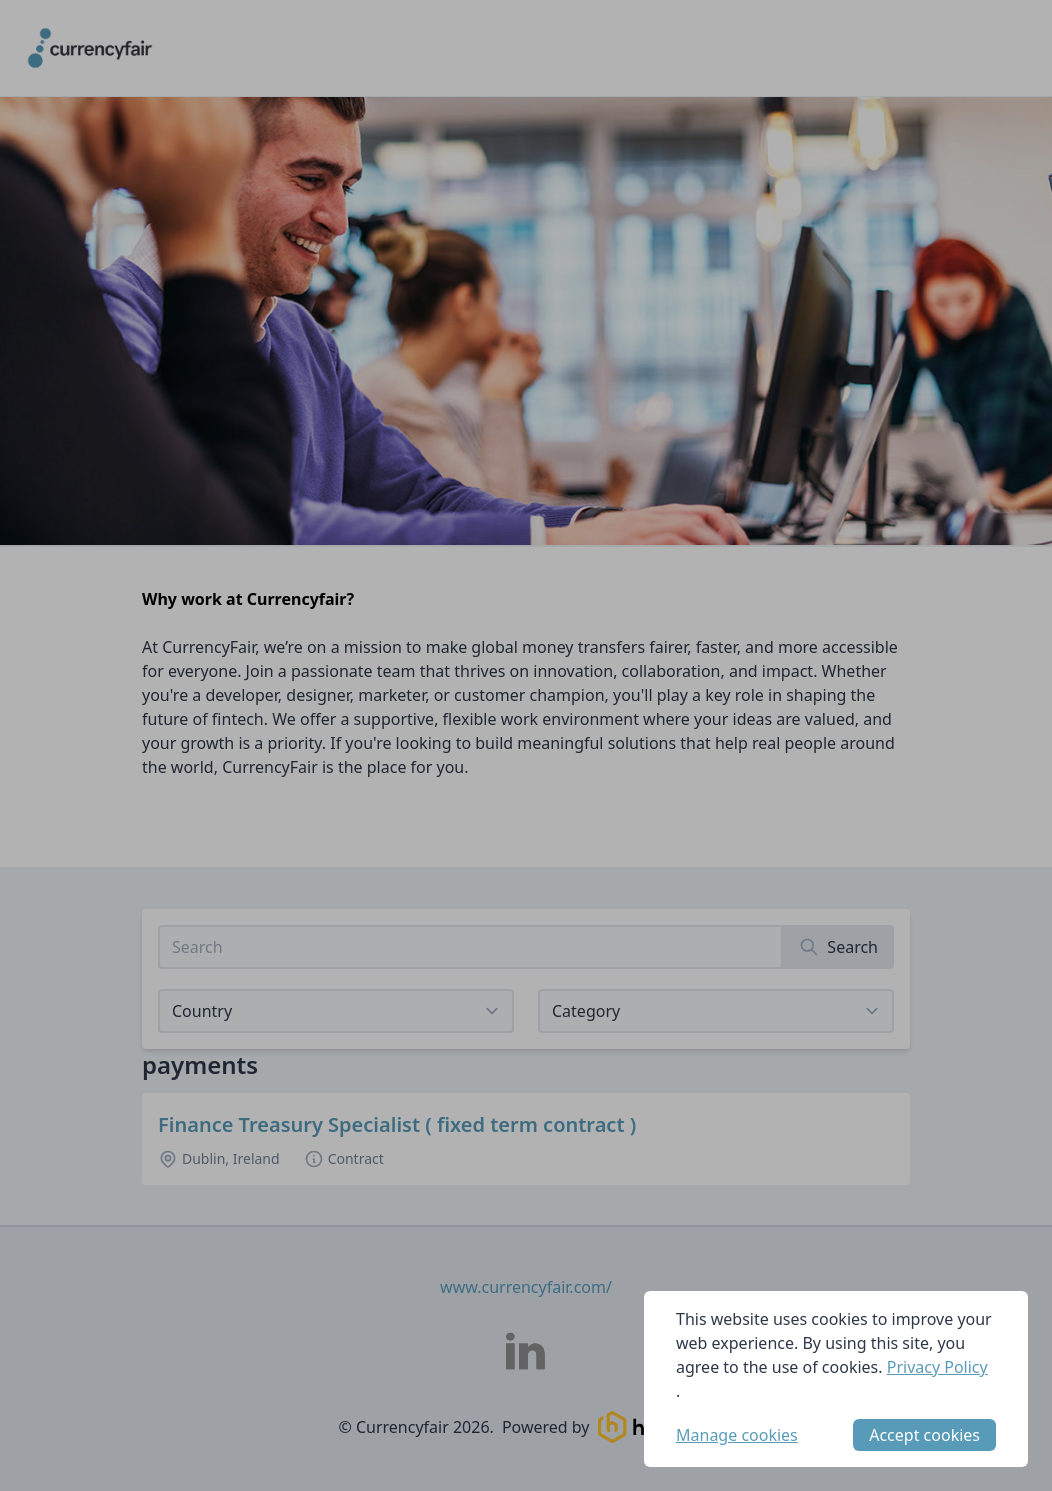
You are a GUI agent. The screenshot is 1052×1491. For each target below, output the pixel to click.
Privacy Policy (937, 1367)
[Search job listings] (470, 947)
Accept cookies (924, 1435)
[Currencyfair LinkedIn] (526, 1351)
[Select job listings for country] (336, 1011)
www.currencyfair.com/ (526, 1287)
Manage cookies (737, 1435)
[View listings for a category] (716, 1011)
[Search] (838, 947)
